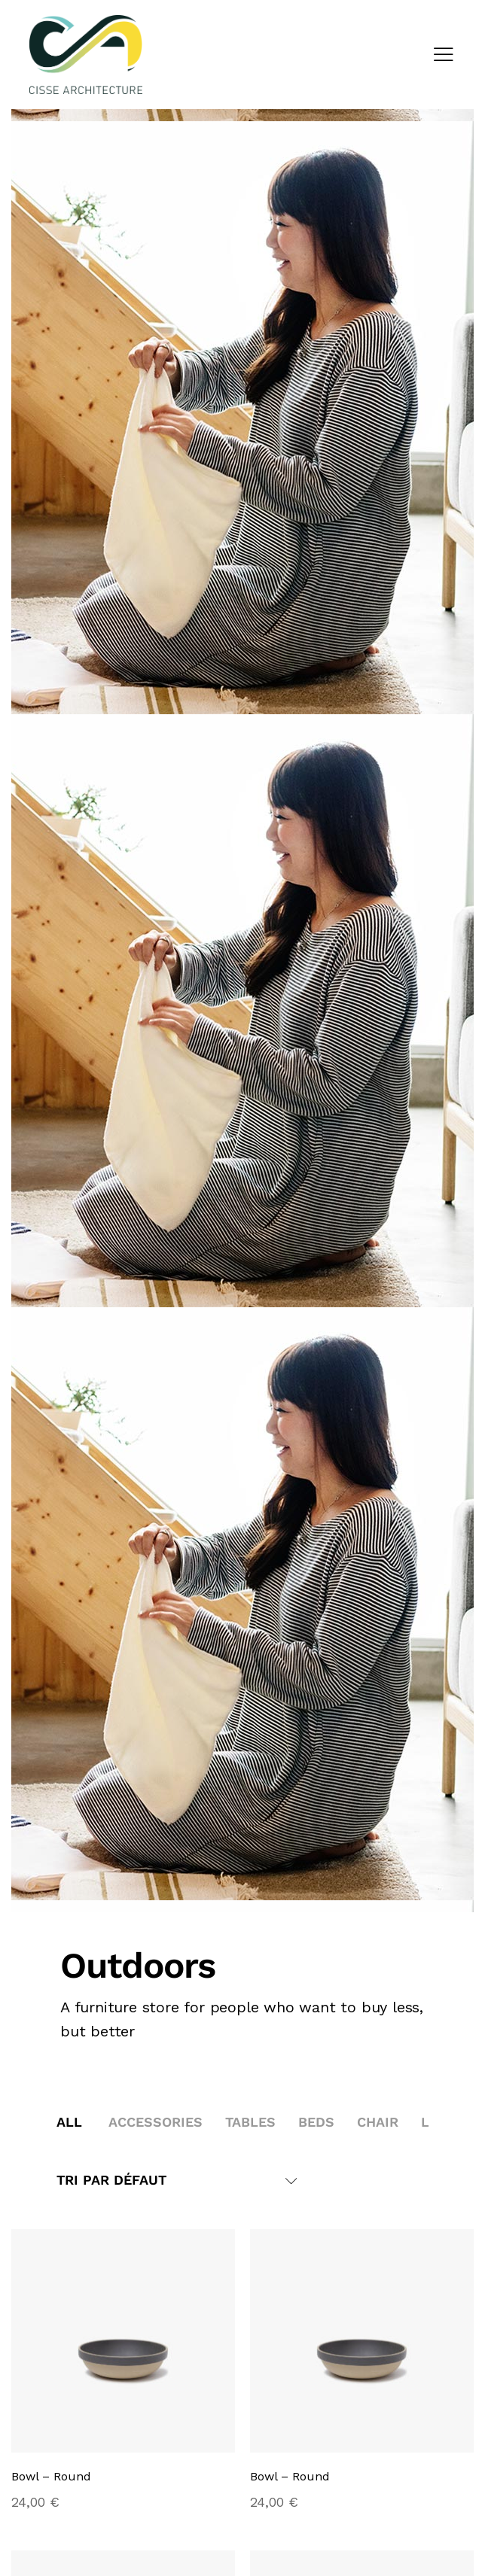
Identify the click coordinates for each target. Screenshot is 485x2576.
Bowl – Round (51, 2477)
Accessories (155, 2122)
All (69, 2122)
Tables (250, 2122)
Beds (316, 2122)
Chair (377, 2122)
